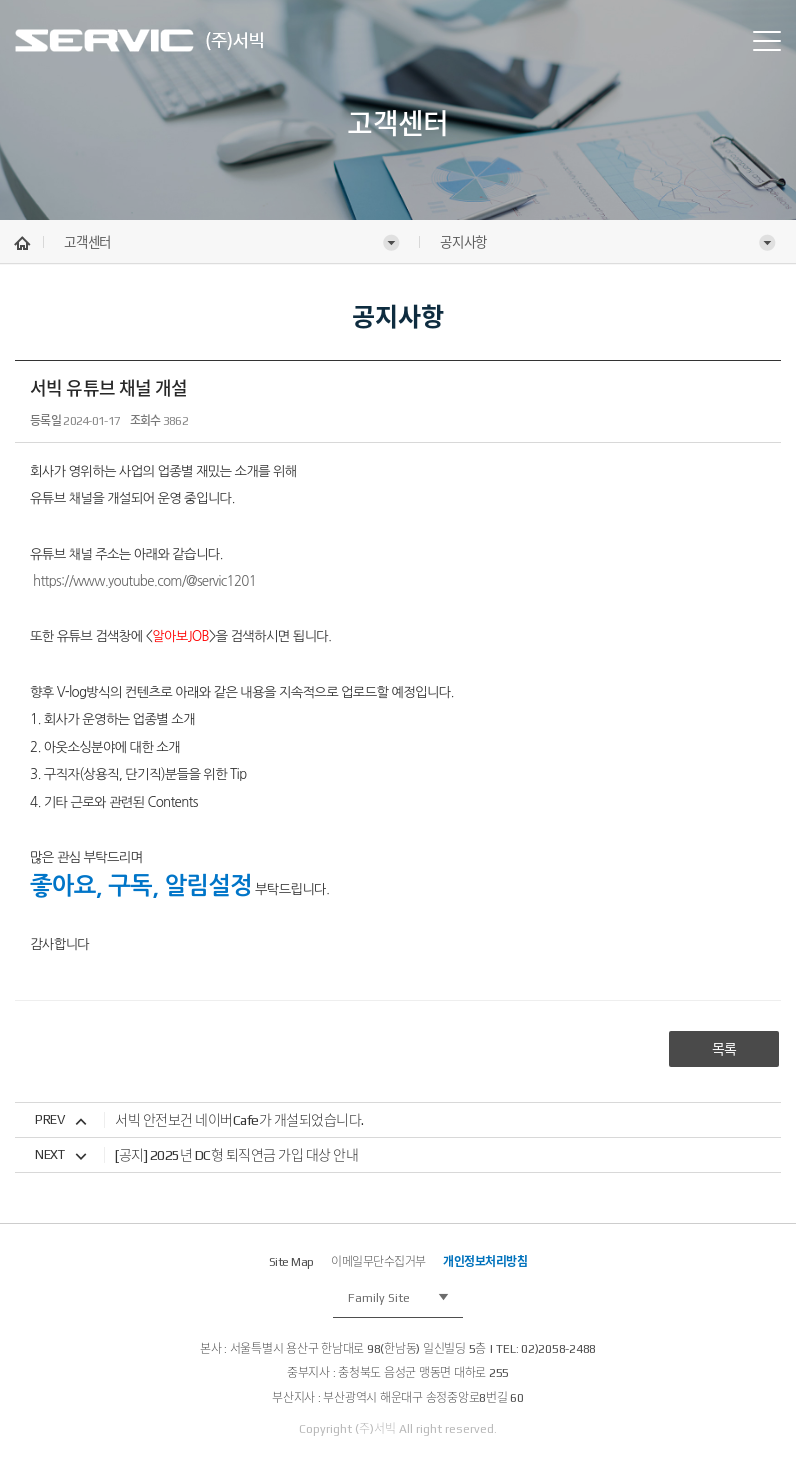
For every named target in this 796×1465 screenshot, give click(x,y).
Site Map (291, 1262)
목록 (724, 1049)
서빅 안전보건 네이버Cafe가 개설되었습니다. (239, 1120)
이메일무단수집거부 (378, 1262)
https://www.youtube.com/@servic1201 (144, 581)
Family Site (379, 1298)
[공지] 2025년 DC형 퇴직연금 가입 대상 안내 (236, 1155)
